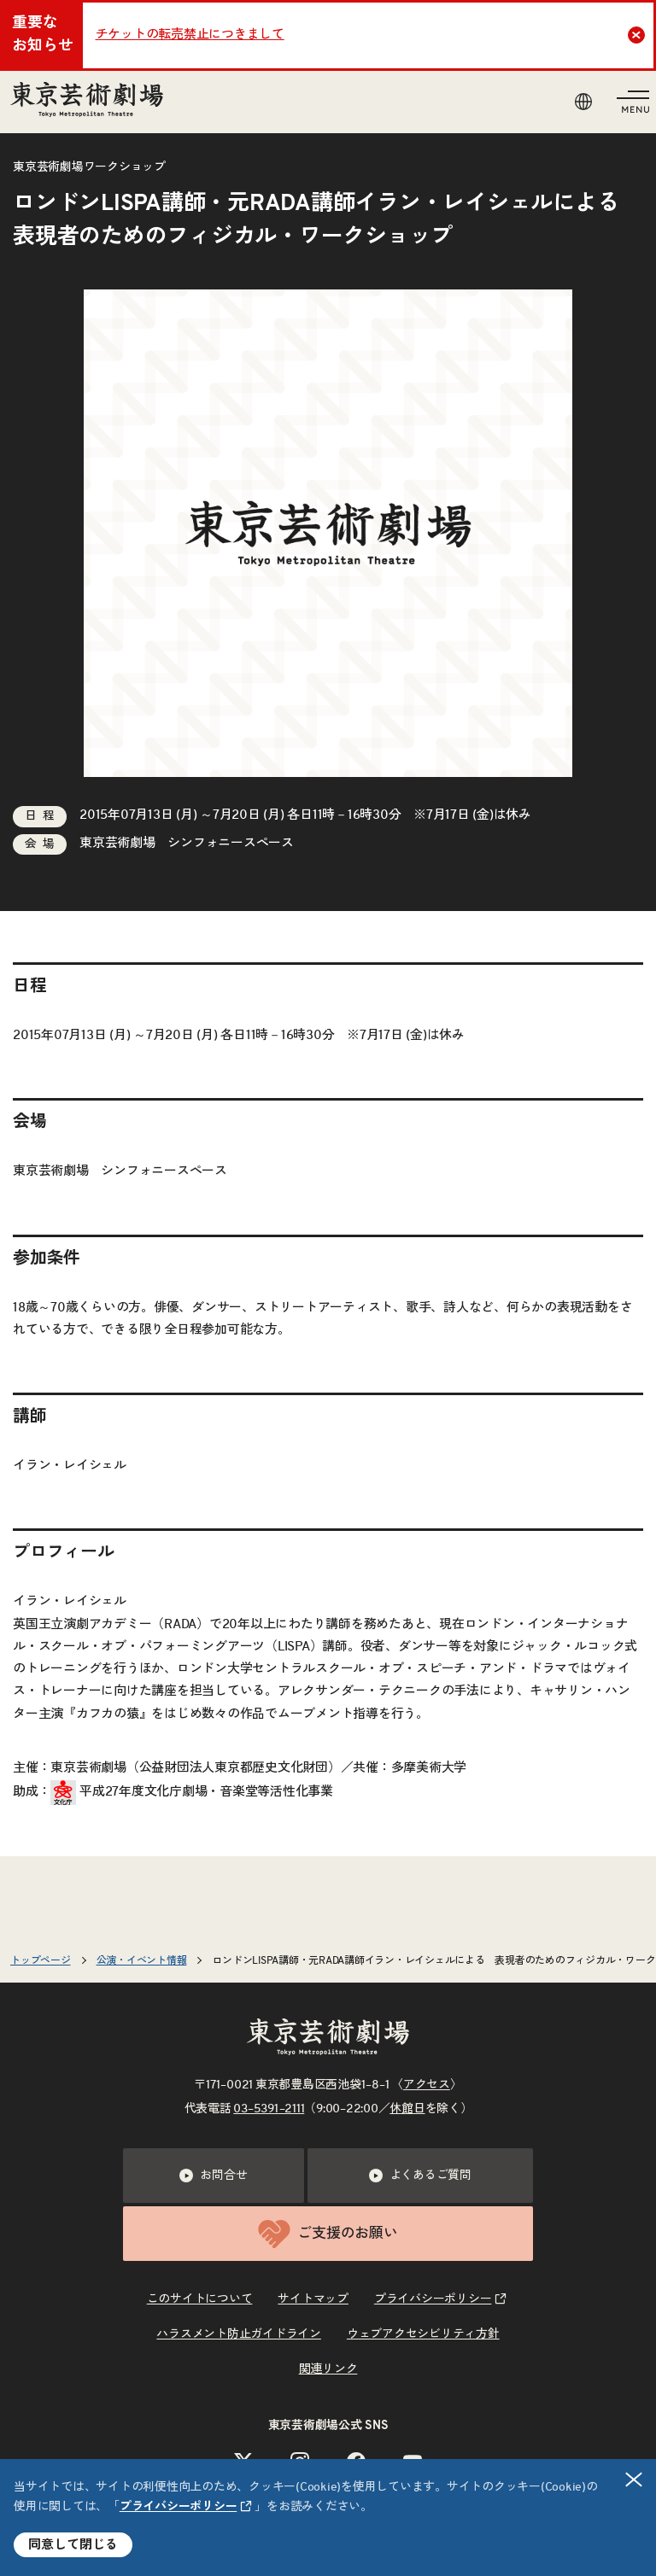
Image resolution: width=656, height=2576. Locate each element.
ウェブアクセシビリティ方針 (423, 2334)
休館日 (407, 2109)
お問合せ (213, 2175)
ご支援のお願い (327, 2234)
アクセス (426, 2085)
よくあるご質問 (420, 2175)
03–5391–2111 (268, 2109)
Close (638, 35)
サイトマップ (313, 2299)
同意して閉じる (73, 2544)
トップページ (40, 1960)
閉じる (634, 2480)
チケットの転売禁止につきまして (190, 34)
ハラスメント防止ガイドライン (238, 2334)
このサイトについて (200, 2299)
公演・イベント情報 (142, 1960)
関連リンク (328, 2369)
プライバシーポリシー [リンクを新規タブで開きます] (178, 2507)
